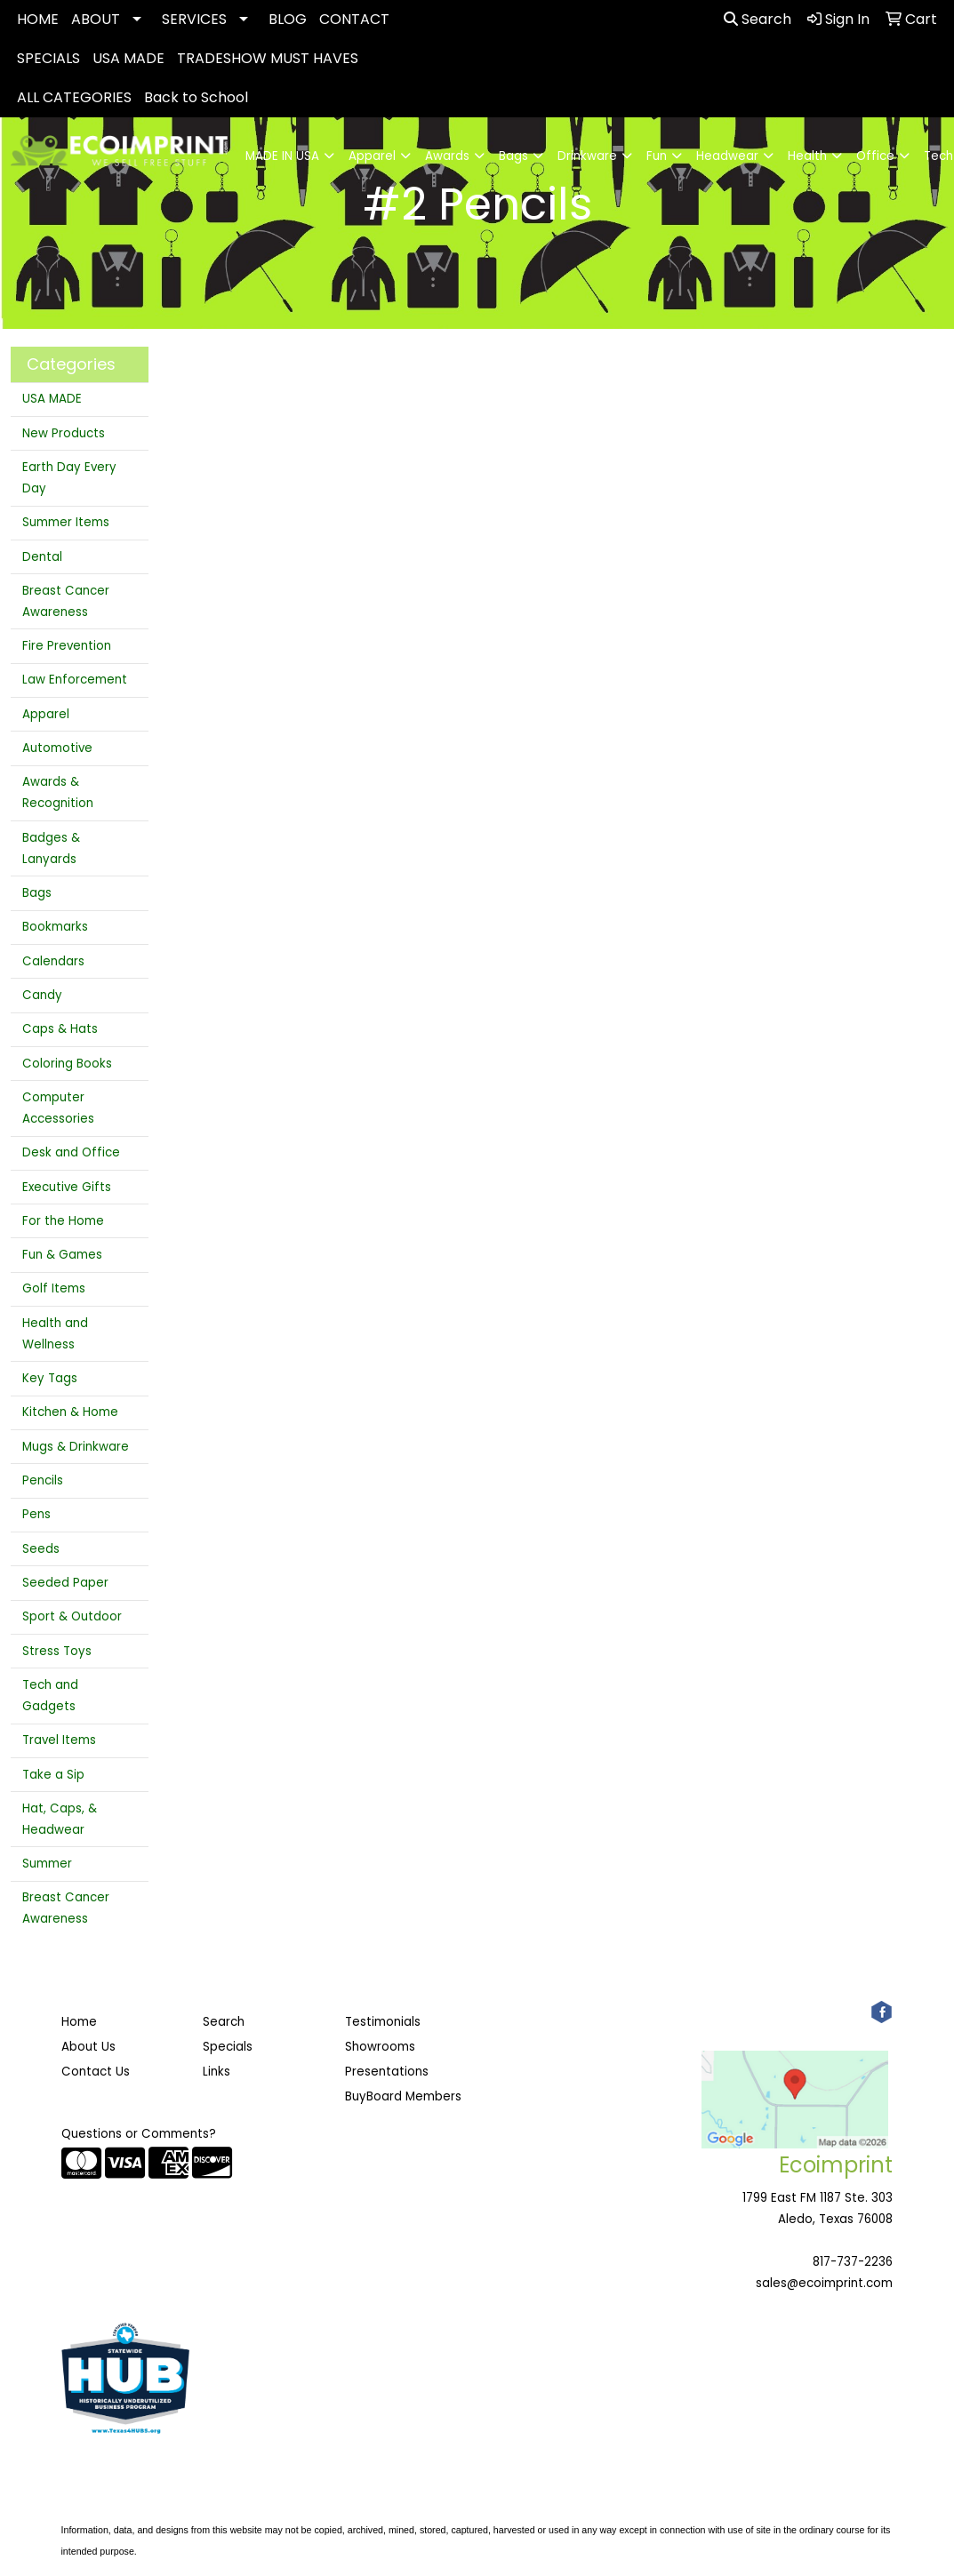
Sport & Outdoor (72, 1616)
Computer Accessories (58, 1108)
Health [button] (807, 156)
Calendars (53, 961)
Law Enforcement (74, 679)
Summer (47, 1863)
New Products (63, 433)
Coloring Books (67, 1063)
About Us (88, 2046)
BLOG (288, 19)
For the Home (63, 1220)
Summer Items (65, 522)
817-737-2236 (853, 2261)
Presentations (387, 2071)
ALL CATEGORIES (74, 97)
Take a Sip (53, 1774)
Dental (42, 556)
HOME (38, 19)
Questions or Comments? (138, 2133)
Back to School (196, 97)
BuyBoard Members (403, 2096)
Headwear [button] (727, 156)
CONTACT (354, 19)
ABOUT (95, 19)
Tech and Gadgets (50, 1695)
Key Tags (49, 1378)
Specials (228, 2046)
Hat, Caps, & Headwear (59, 1819)
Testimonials (383, 2021)
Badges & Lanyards (51, 848)
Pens (36, 1514)
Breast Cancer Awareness (65, 601)
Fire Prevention (66, 645)
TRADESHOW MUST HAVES (267, 58)
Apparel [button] (372, 156)
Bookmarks (55, 926)
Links (216, 2071)
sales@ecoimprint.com (824, 2283)
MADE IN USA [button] (282, 156)
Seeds (41, 1548)
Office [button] (875, 156)
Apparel (45, 714)
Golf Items (53, 1288)
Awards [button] (447, 156)
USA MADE (128, 58)
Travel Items (59, 1740)
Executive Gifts (66, 1187)
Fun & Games (62, 1254)
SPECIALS (48, 58)
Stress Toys (57, 1651)
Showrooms (380, 2046)
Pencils (42, 1480)
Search (757, 19)
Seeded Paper (65, 1582)
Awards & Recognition (57, 792)
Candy (42, 995)
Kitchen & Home (70, 1412)
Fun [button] (656, 156)
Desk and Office (71, 1152)
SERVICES (194, 19)
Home (79, 2021)
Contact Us (95, 2071)
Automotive (57, 748)
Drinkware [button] (587, 156)
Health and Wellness (55, 1334)
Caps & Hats (60, 1028)
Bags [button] (513, 156)
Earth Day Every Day (69, 478)
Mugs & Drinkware (75, 1446)
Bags (37, 892)
